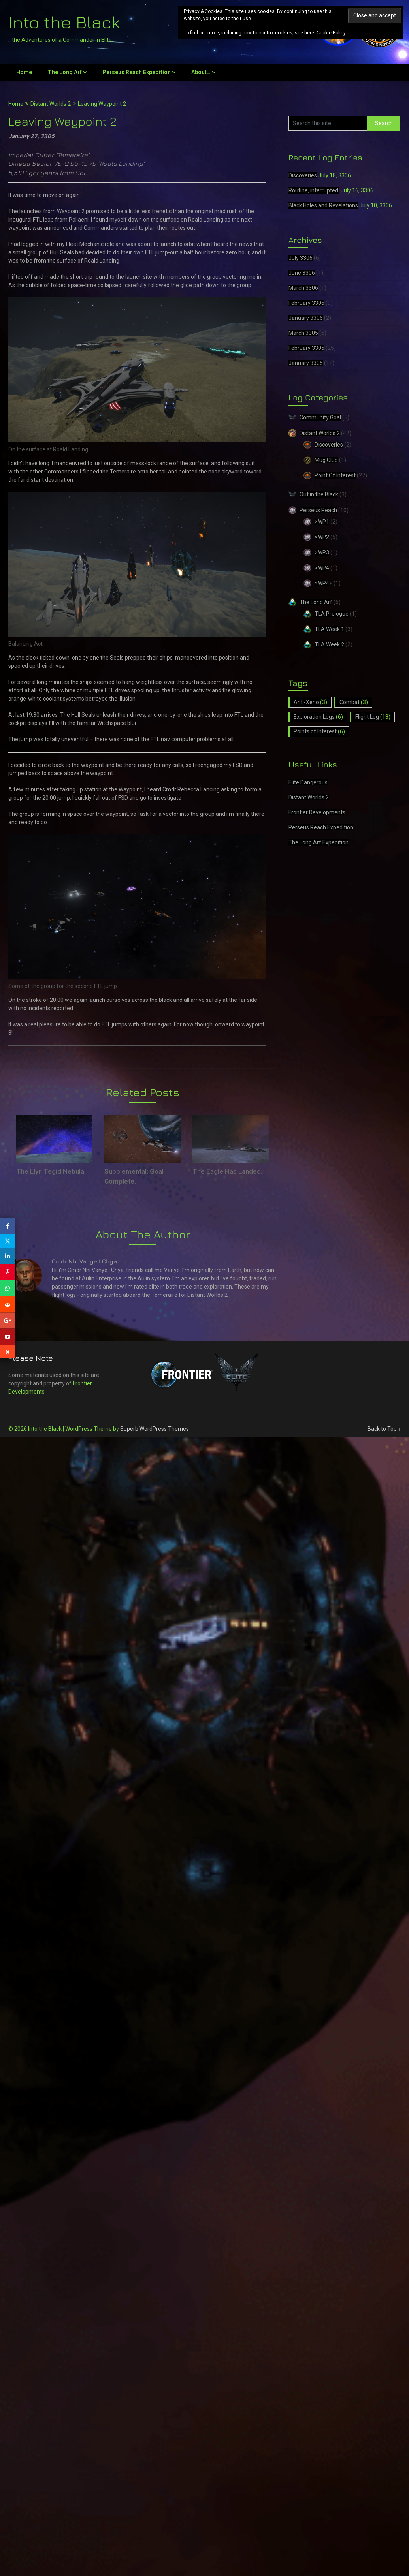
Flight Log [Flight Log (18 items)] (372, 717)
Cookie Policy (331, 33)
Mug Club (326, 460)
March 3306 (303, 288)
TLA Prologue (332, 614)
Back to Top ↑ (384, 1429)
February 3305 (306, 348)
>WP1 (322, 522)
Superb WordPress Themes (154, 1429)
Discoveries (302, 175)
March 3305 (303, 333)
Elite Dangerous (308, 782)
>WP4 (322, 568)
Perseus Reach (318, 510)
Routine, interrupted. (313, 190)
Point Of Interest (335, 475)
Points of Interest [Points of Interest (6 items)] (319, 731)
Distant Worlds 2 (50, 104)
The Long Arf (65, 72)
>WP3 (322, 552)
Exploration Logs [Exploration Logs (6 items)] (318, 717)
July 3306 (300, 258)
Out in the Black (319, 494)
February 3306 (306, 303)
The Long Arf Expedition (318, 842)
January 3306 (305, 318)
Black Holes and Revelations (323, 205)
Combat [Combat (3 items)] (353, 702)
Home (24, 72)
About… (201, 72)
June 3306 (301, 273)
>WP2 (322, 537)
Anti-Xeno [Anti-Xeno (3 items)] (310, 702)
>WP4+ (323, 583)
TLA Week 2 (329, 644)
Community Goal (320, 417)
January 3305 (305, 363)
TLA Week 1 (329, 629)
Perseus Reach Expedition (136, 72)
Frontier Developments (316, 812)
